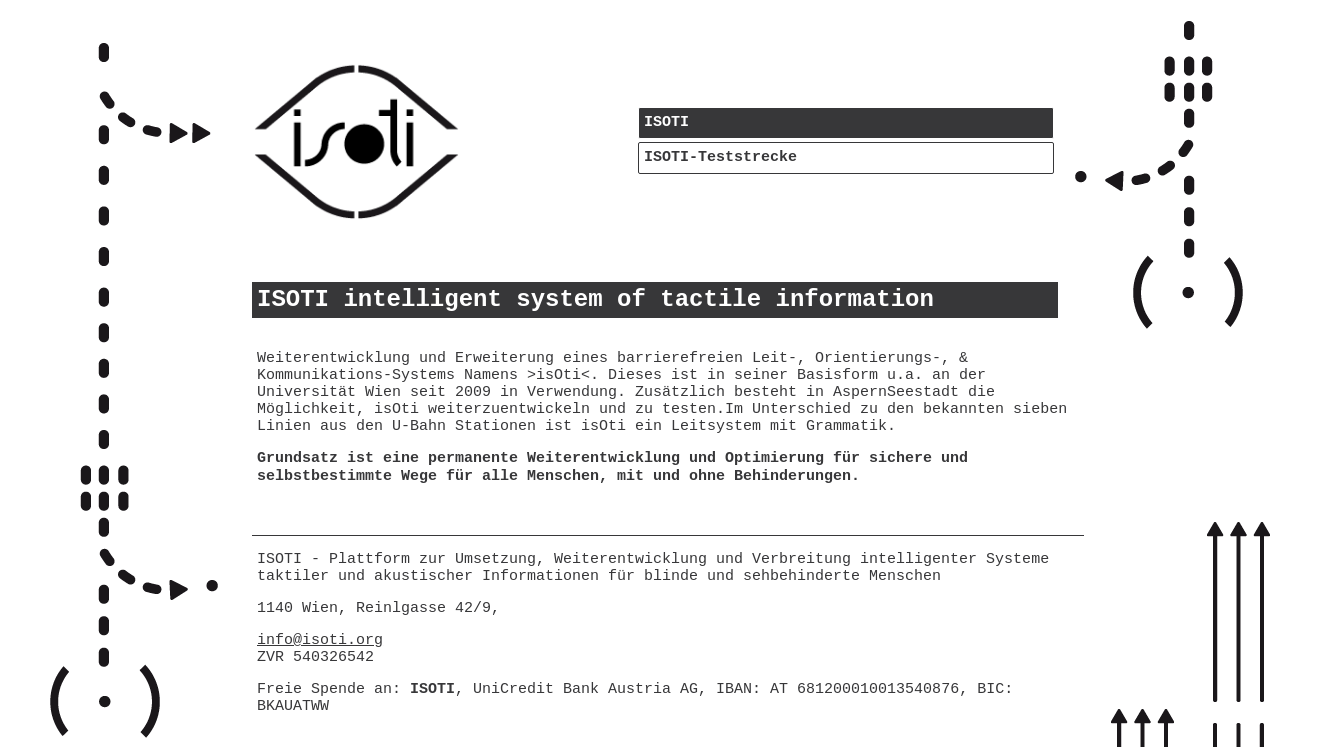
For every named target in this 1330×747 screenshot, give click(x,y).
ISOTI (666, 122)
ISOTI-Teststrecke (720, 157)
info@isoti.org (320, 640)
